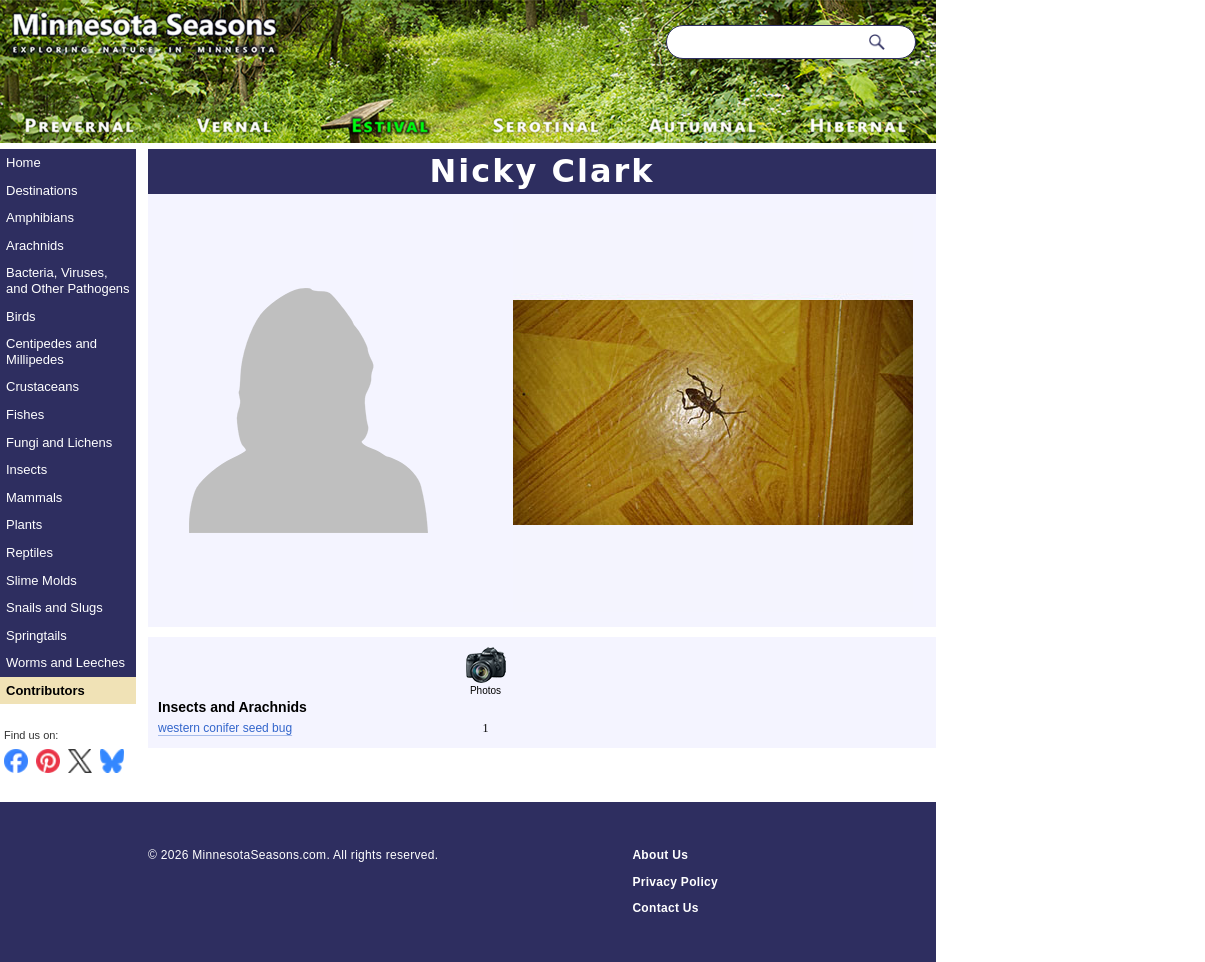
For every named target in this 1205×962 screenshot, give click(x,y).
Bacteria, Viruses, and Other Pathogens (68, 280)
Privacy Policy (675, 882)
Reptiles (29, 552)
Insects (26, 469)
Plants (24, 524)
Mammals (34, 497)
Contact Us (665, 908)
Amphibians (40, 217)
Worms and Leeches (65, 662)
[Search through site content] (762, 42)
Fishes (25, 414)
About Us (660, 855)
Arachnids (35, 245)
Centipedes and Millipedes (51, 351)
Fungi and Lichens (59, 442)
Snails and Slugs (54, 607)
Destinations (42, 190)
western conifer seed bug (225, 728)
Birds (21, 316)
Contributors (45, 690)
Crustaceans (42, 386)
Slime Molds (41, 580)
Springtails (36, 635)
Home (23, 162)
